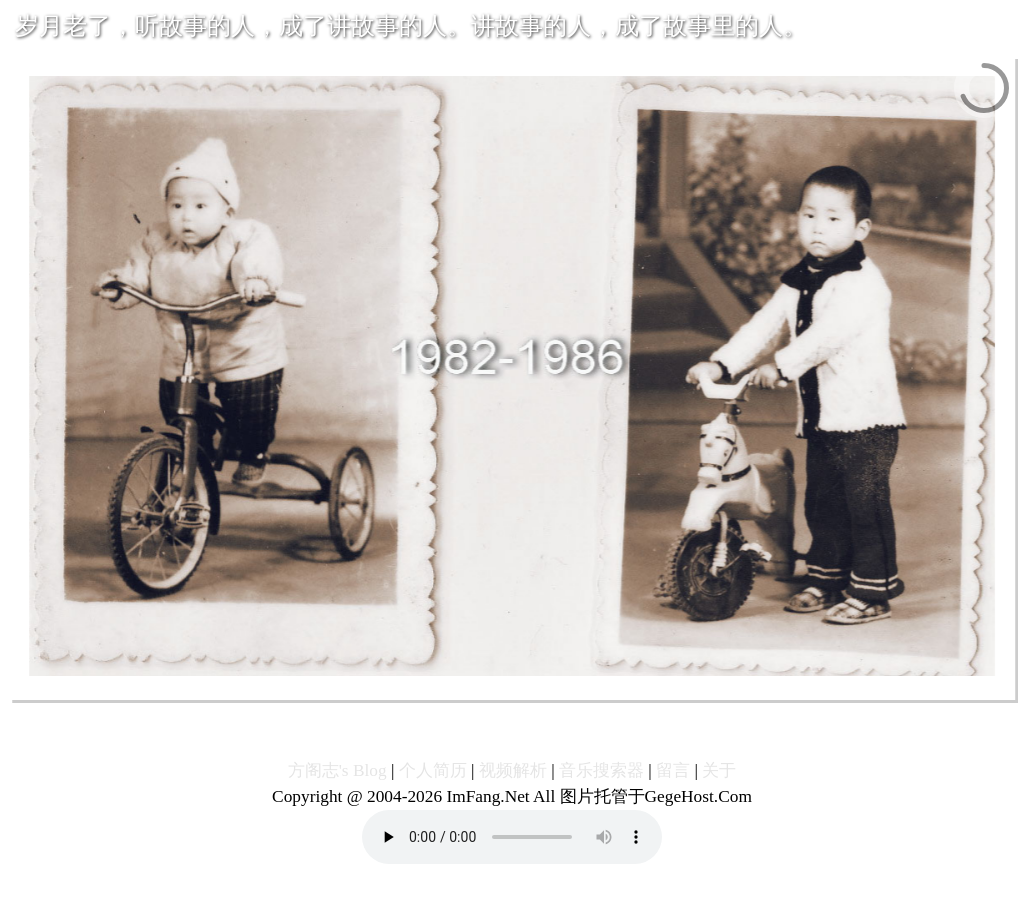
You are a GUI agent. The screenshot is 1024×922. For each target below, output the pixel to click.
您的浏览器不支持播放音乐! (512, 837)
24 (715, 686)
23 (698, 686)
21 (664, 686)
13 (528, 686)
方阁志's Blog (337, 770)
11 (494, 686)
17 (596, 686)
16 (579, 686)
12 (511, 686)
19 (630, 686)
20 (647, 686)
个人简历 (433, 770)
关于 (719, 770)
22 (681, 686)
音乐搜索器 (601, 770)
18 (613, 686)
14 (545, 686)
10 (477, 686)
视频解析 (513, 770)
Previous (281, 686)
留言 (673, 770)
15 (562, 686)
